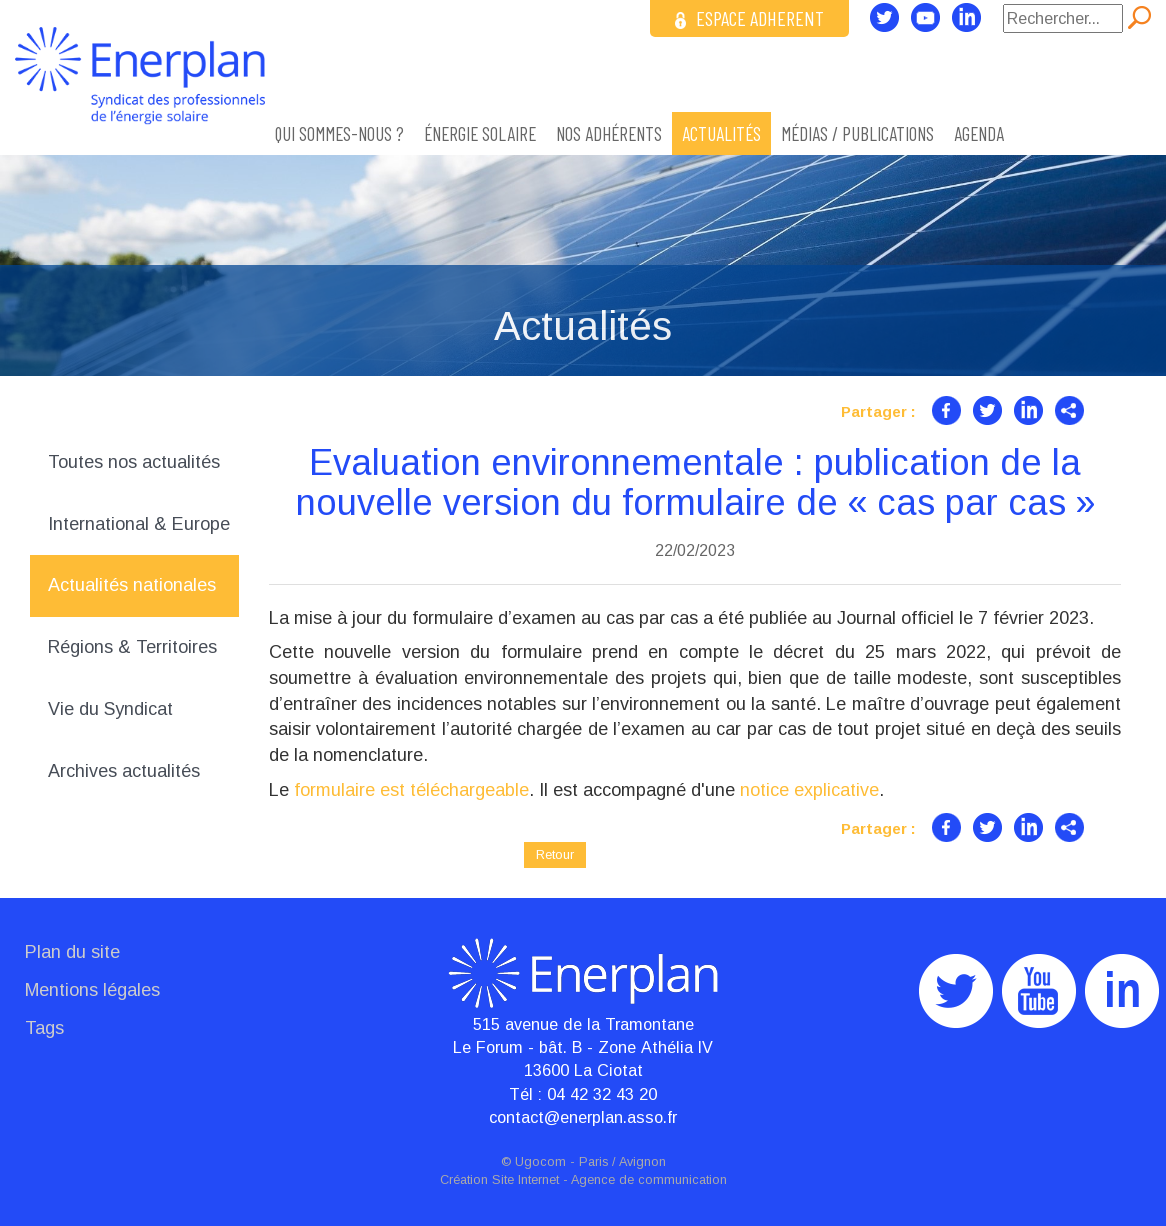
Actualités (721, 133)
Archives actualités (124, 771)
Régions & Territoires (132, 647)
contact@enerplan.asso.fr (583, 1117)
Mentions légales (92, 990)
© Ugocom (533, 1162)
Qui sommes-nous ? (339, 133)
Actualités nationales (132, 585)
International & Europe (139, 524)
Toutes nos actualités (134, 462)
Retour (555, 854)
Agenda (979, 133)
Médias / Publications (857, 133)
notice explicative (809, 790)
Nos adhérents (609, 133)
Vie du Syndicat (110, 709)
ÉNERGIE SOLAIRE (480, 133)
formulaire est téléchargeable (411, 790)
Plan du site (72, 952)
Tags (44, 1028)
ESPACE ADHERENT (749, 18)
